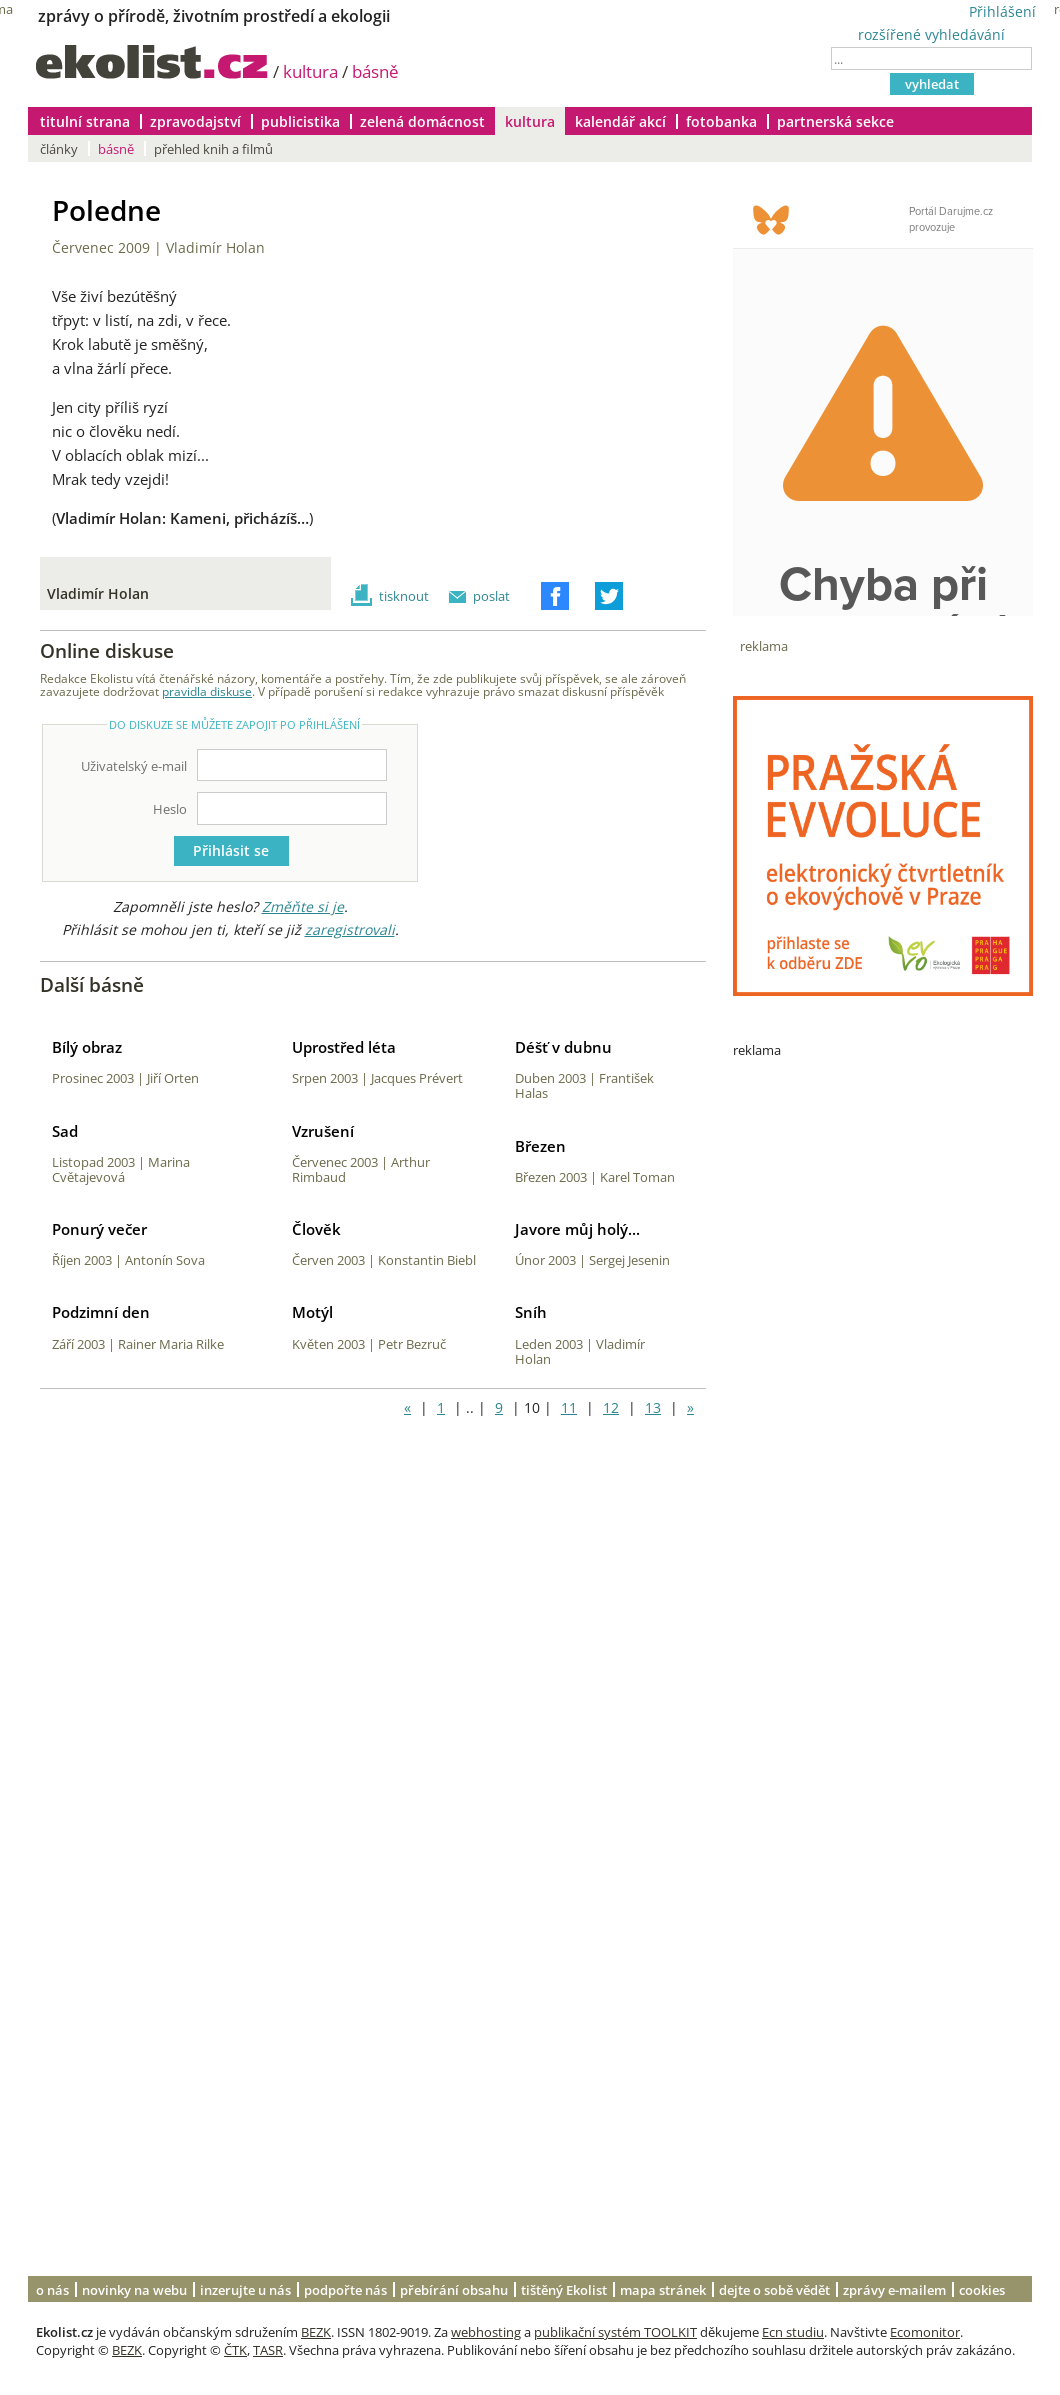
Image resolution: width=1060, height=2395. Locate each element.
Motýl (312, 1312)
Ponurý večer (99, 1229)
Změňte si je (303, 906)
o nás (52, 2290)
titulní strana (85, 121)
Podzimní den (101, 1312)
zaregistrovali (350, 929)
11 (569, 1407)
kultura (310, 71)
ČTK (235, 2350)
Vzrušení (323, 1131)
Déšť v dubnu (563, 1047)
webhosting (486, 2332)
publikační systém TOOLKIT (615, 2332)
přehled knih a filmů (213, 149)
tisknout (404, 596)
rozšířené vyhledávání (931, 34)
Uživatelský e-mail (134, 766)
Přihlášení (1002, 11)
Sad (65, 1131)
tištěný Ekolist (564, 2290)
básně (375, 71)
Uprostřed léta (344, 1047)
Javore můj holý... (577, 1229)
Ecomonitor (925, 2332)
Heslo (170, 809)
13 (653, 1407)
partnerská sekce (835, 121)
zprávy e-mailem (894, 2290)
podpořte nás (345, 2290)
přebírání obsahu (454, 2290)
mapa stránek (663, 2290)
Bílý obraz (87, 1047)
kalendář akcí (620, 121)
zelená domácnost (422, 121)
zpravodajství (195, 121)
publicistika (300, 121)
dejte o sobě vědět (774, 2290)
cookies (982, 2290)
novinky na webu (134, 2290)
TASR (268, 2350)
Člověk (316, 1229)
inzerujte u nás (245, 2290)
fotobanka (721, 121)
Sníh (531, 1312)
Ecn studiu (793, 2332)
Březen (540, 1146)
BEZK (316, 2332)
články (59, 149)
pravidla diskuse (207, 691)
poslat (491, 596)
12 (611, 1407)
